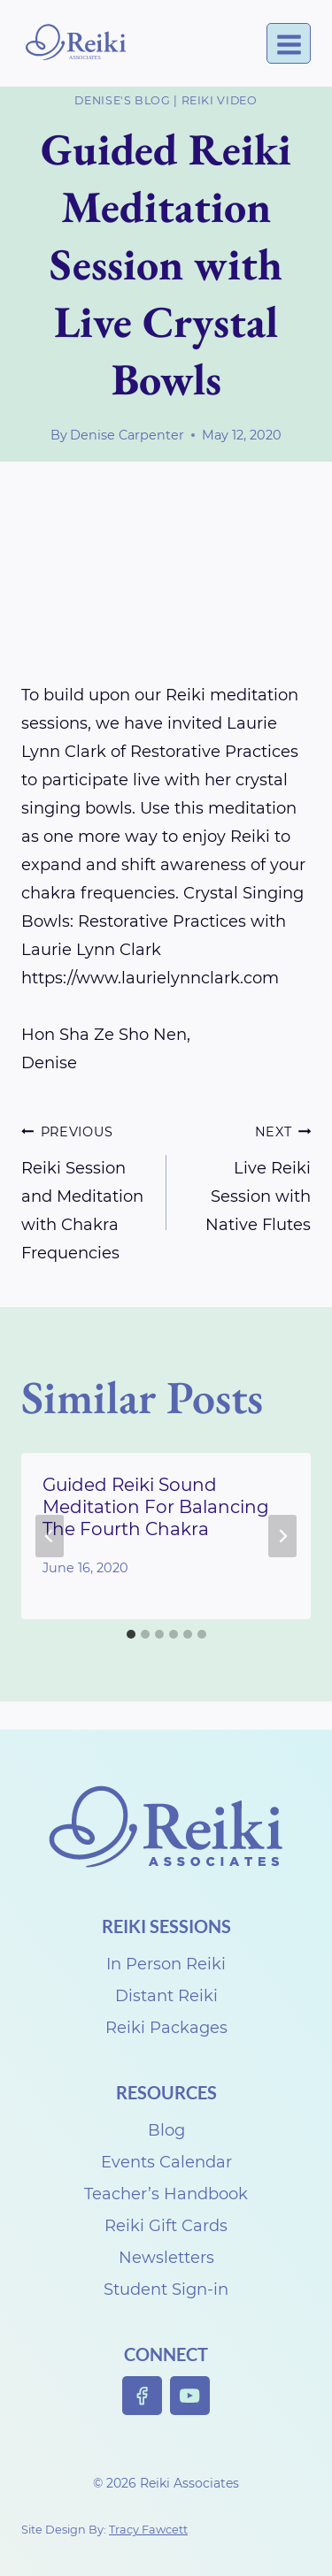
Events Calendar (166, 2162)
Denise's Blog (122, 100)
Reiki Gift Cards (166, 2226)
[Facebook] (142, 2396)
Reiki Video (219, 100)
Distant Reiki (166, 1996)
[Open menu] (288, 44)
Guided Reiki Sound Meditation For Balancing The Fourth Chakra (155, 1507)
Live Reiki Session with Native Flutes (247, 1175)
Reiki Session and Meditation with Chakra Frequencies (86, 1190)
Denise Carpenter (127, 435)
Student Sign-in (166, 2289)
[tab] (131, 1634)
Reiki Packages (166, 2027)
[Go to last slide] (49, 1536)
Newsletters (166, 2257)
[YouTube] (190, 2396)
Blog (166, 2130)
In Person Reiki (166, 1964)
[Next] (282, 1536)
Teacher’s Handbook (166, 2194)
